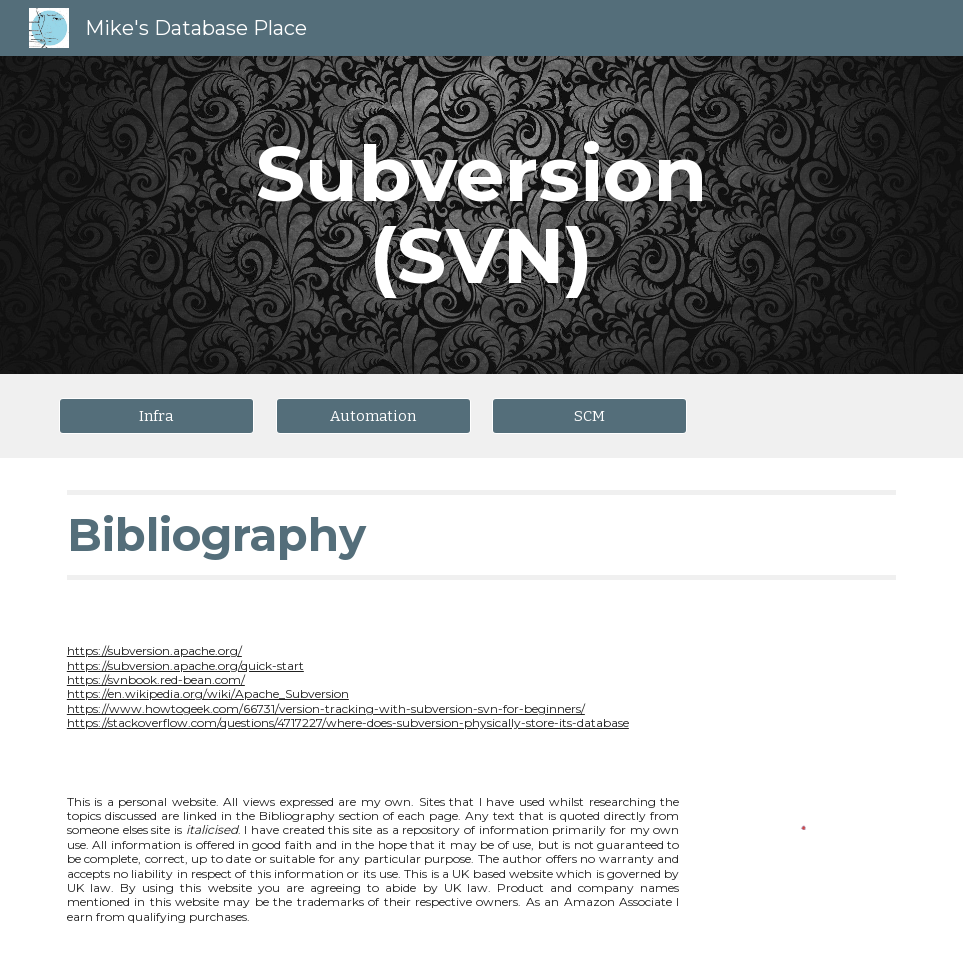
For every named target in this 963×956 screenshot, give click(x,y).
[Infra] (156, 415)
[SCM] (589, 415)
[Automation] (373, 415)
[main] (481, 215)
